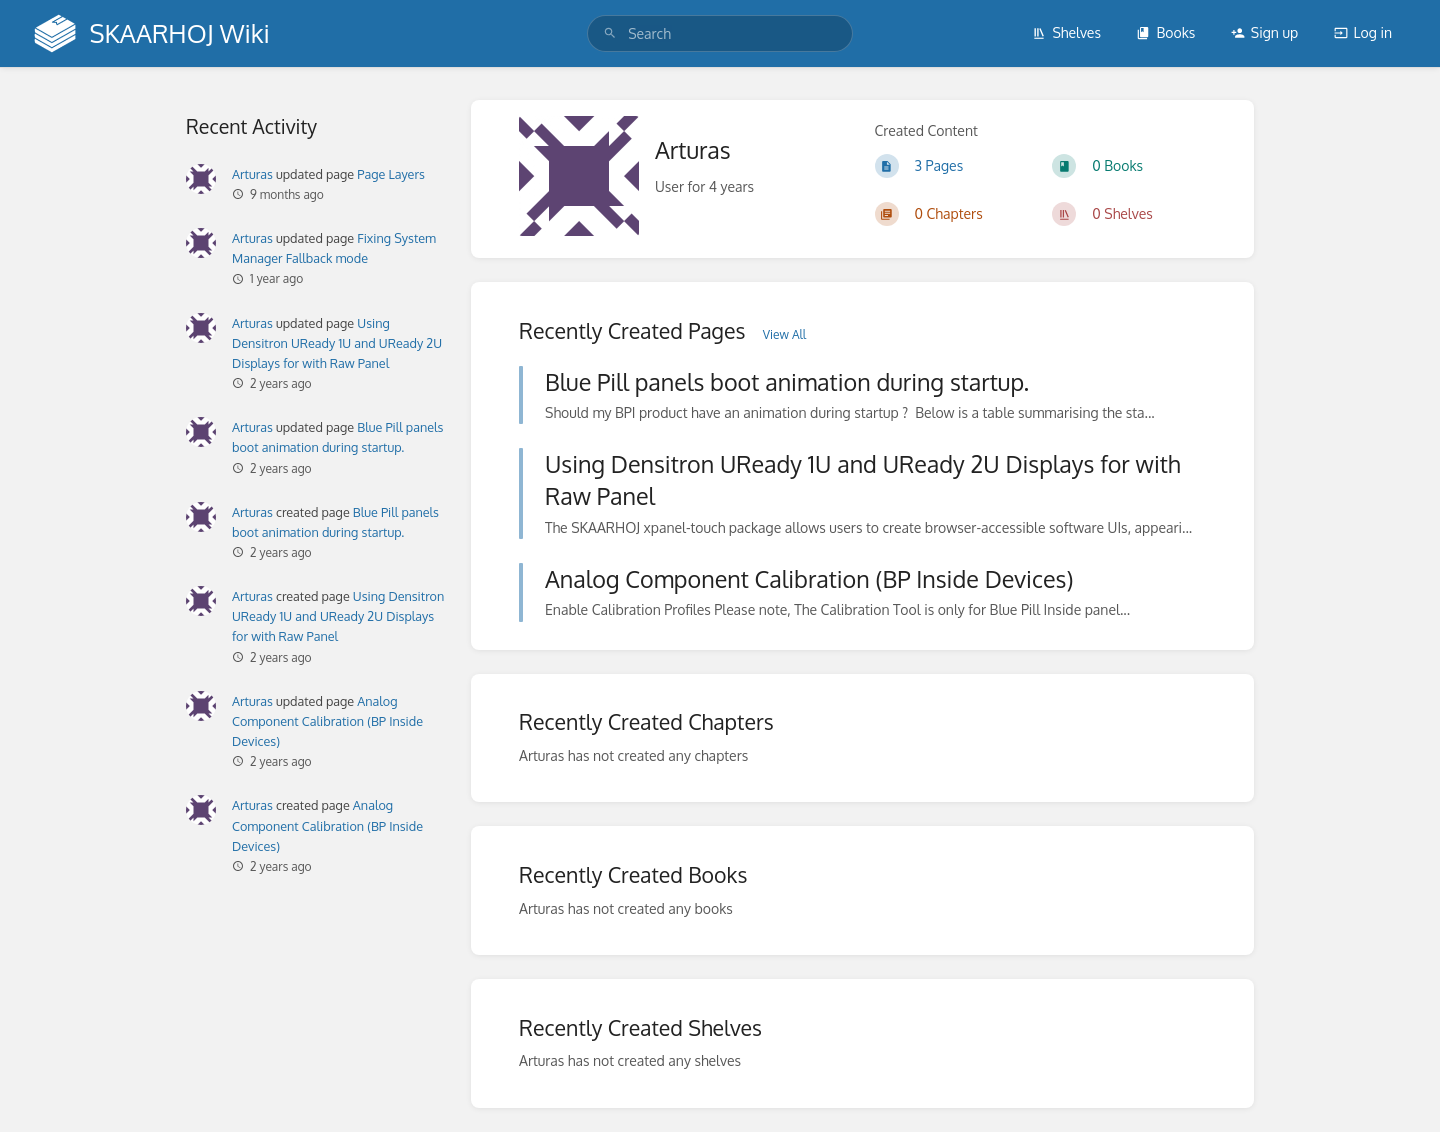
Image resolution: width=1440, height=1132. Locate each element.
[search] (720, 33)
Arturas (252, 174)
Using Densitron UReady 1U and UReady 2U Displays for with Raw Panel (337, 343)
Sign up (1264, 32)
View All (784, 334)
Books (1165, 32)
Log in (1363, 32)
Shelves (1066, 32)
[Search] (610, 33)
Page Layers (391, 174)
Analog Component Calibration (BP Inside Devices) (327, 721)
